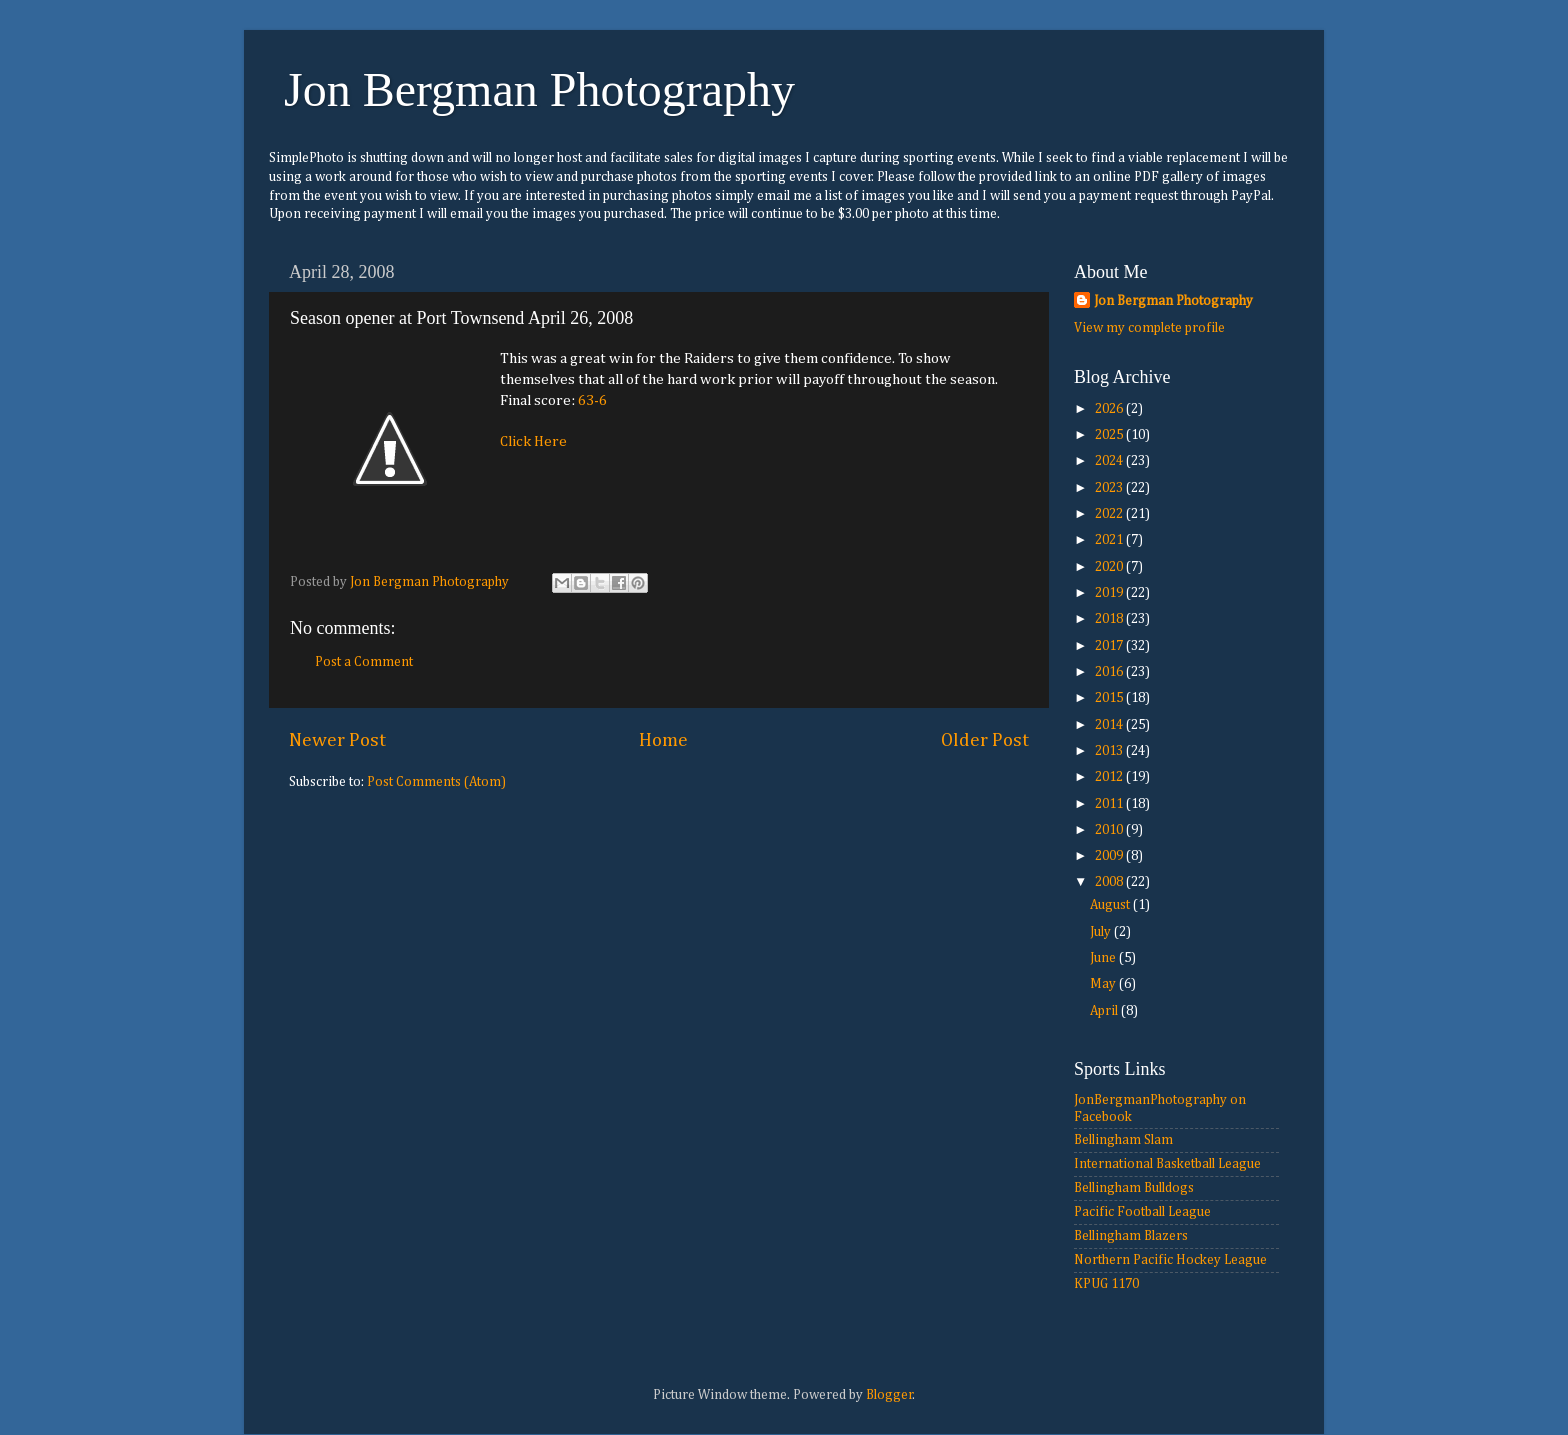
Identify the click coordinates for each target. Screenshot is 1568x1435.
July (1102, 932)
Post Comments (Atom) (436, 782)
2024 (1110, 461)
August (1111, 905)
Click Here (533, 441)
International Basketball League (1167, 1164)
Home (663, 740)
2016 (1110, 672)
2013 (1110, 751)
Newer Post (337, 740)
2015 (1110, 698)
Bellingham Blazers (1131, 1236)
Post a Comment (364, 662)
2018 (1110, 619)
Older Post (985, 740)
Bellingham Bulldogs (1134, 1188)
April (1105, 1011)
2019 (1110, 593)
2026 (1110, 409)
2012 (1110, 777)
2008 (1110, 882)
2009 (1110, 856)
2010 (1110, 830)
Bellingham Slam (1123, 1140)
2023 (1110, 488)
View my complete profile (1149, 328)
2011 (1110, 804)
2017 (1110, 646)
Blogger (889, 1395)
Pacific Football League (1142, 1212)
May (1104, 984)
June (1104, 958)
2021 (1110, 540)
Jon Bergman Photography (539, 89)
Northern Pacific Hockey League (1170, 1260)
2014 (1110, 725)
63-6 (592, 400)
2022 (1110, 514)
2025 (1110, 435)
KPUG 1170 (1106, 1284)
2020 (1110, 567)
